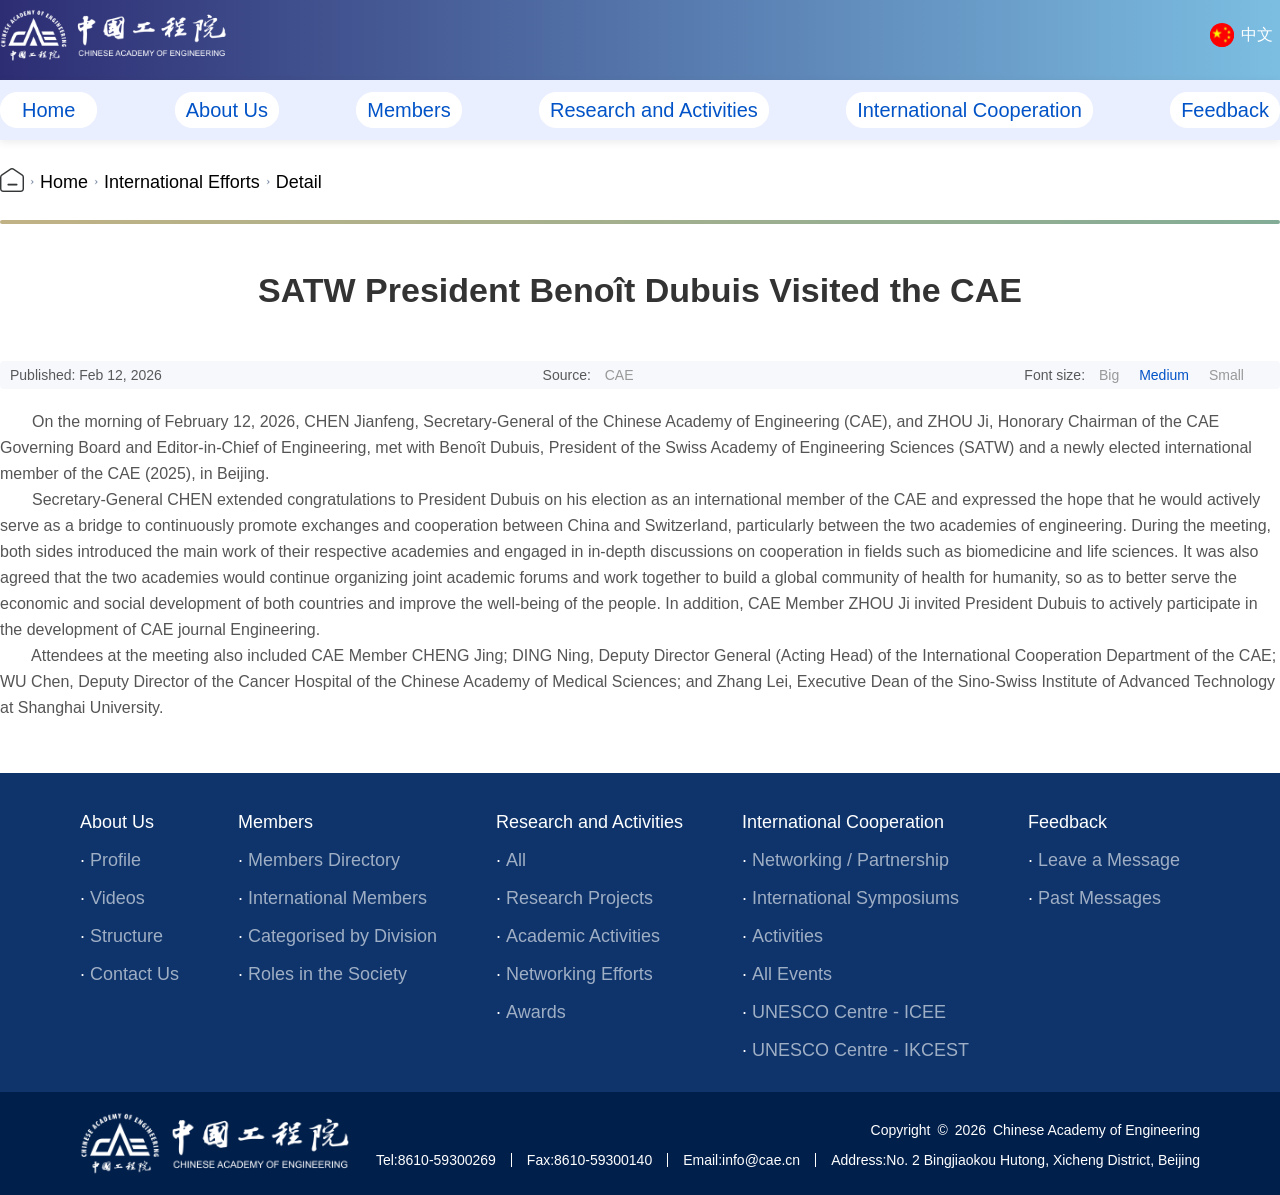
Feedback (1225, 110)
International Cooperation (969, 110)
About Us (227, 110)
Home (48, 110)
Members (408, 110)
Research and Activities (654, 110)
